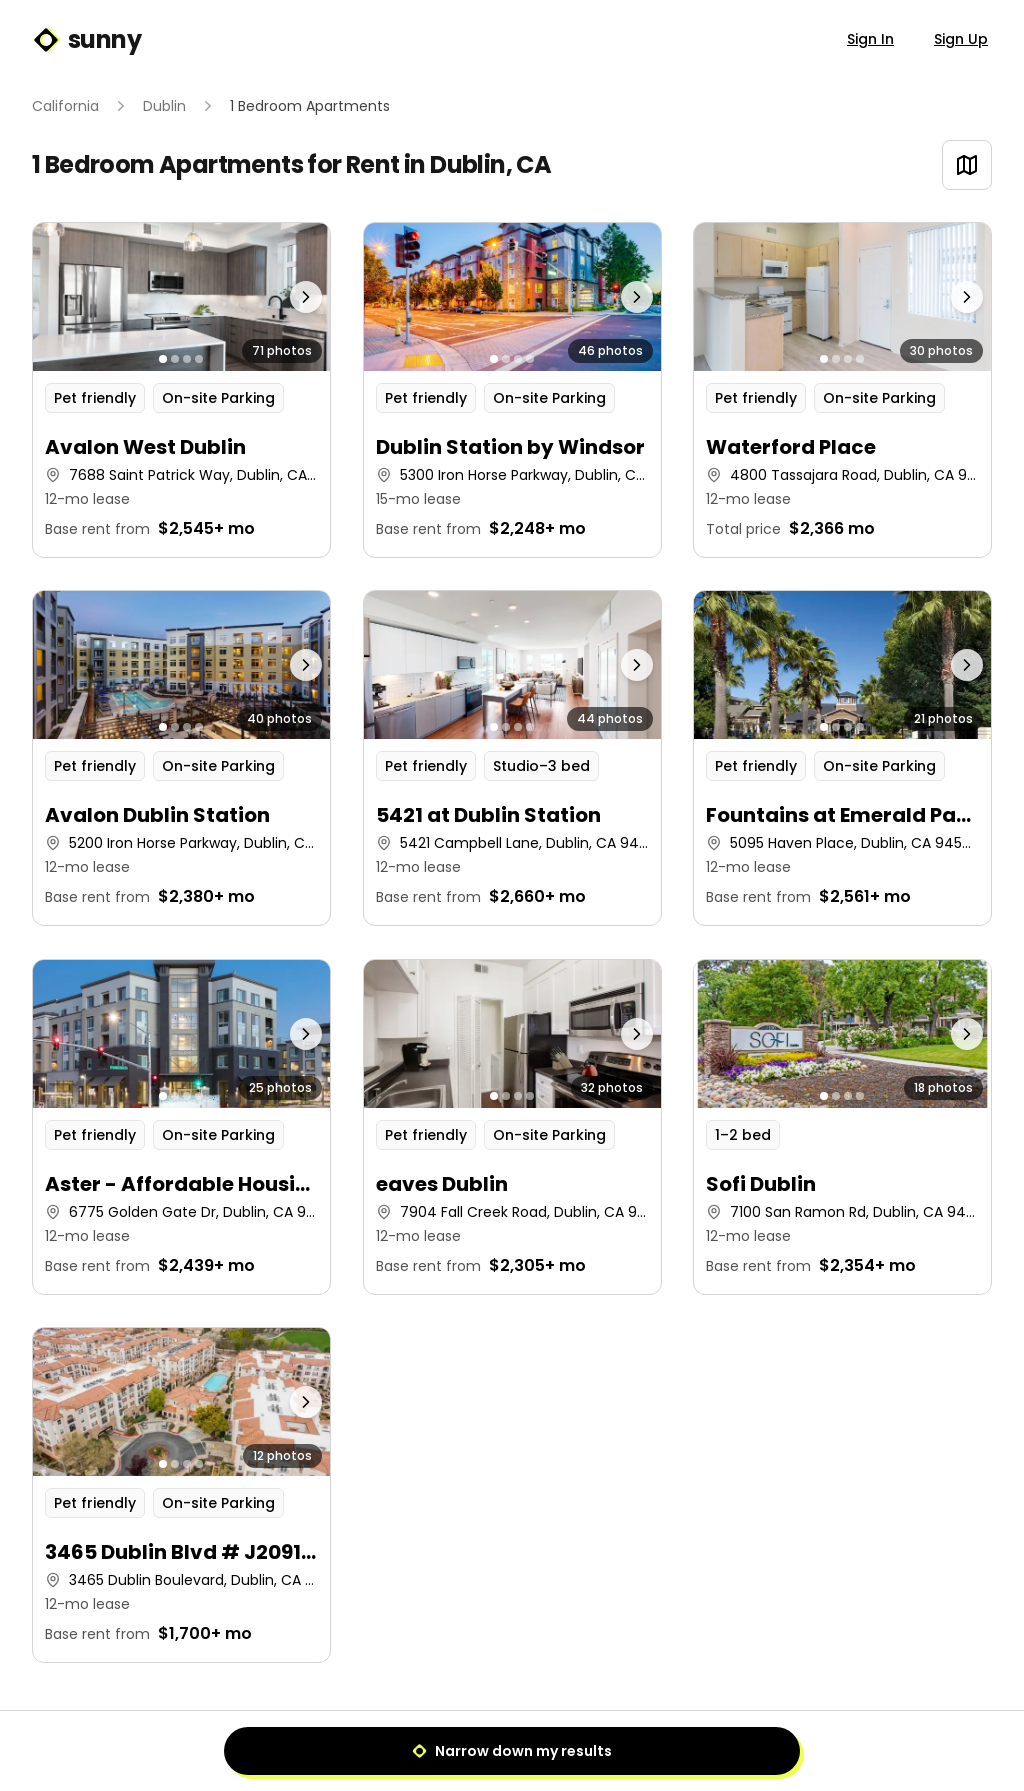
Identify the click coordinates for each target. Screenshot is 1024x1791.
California (65, 106)
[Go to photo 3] (187, 359)
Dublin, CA (490, 164)
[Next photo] (293, 297)
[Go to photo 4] (199, 359)
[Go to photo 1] (163, 359)
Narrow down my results (512, 1751)
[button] (181, 390)
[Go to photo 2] (175, 359)
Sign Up (961, 39)
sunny (86, 40)
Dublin (164, 106)
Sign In (870, 39)
